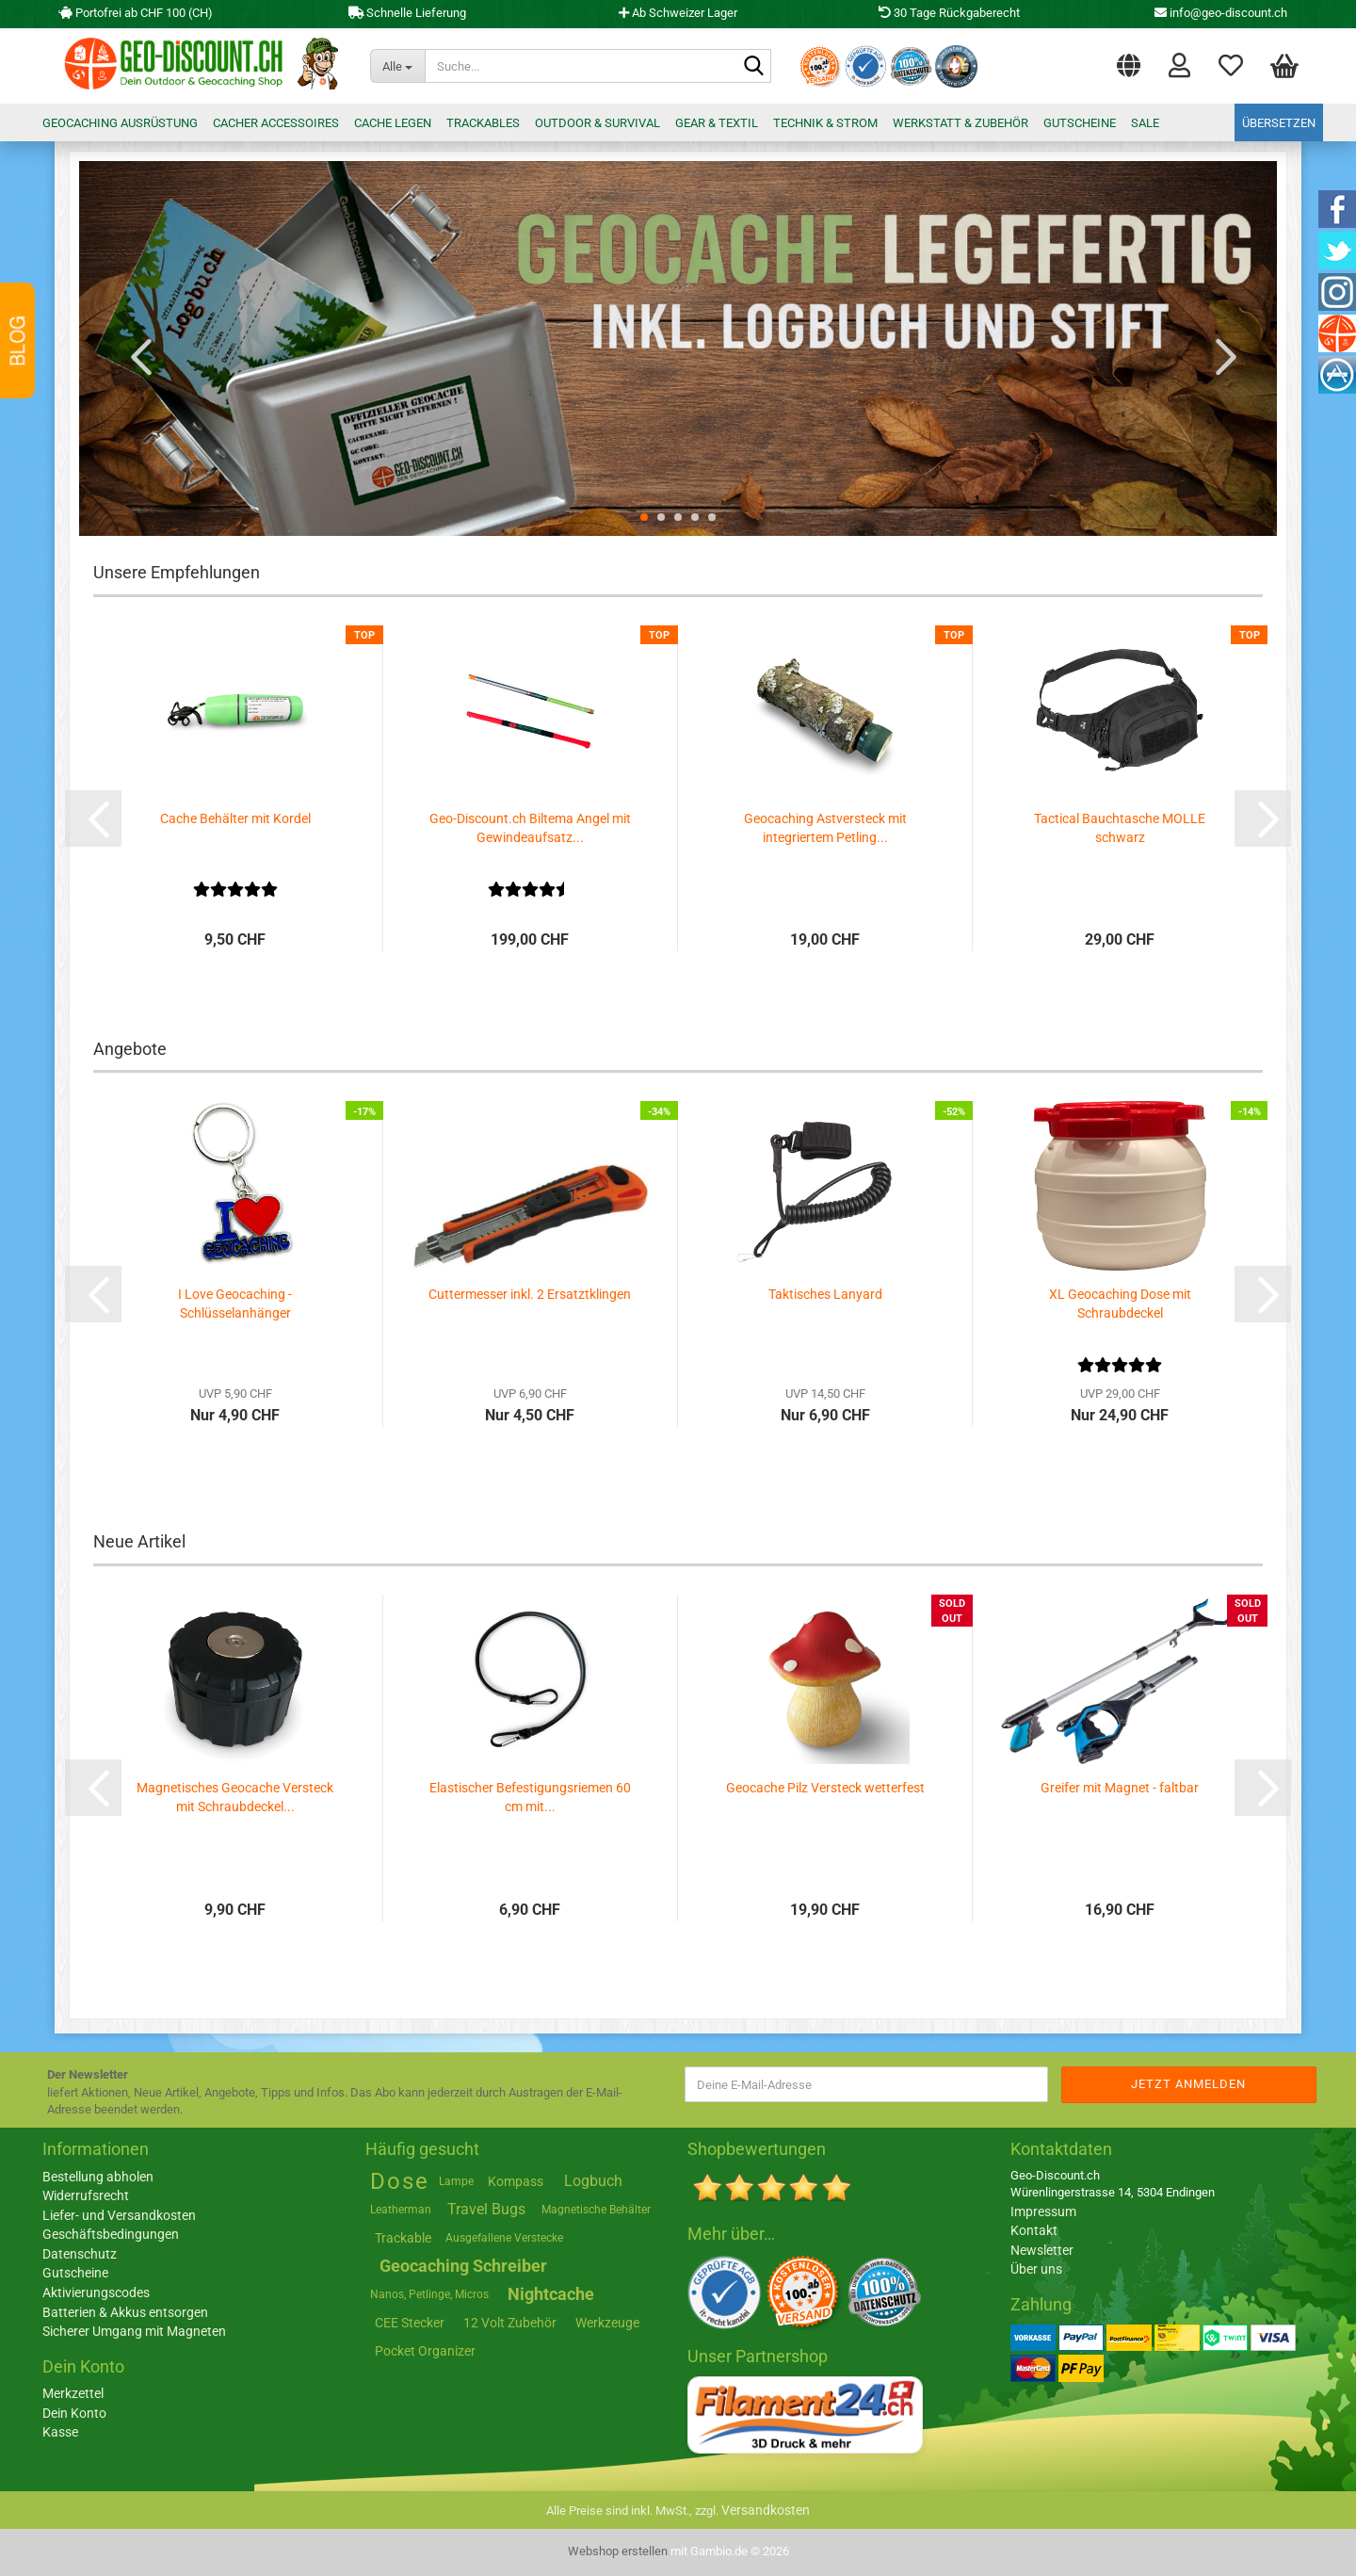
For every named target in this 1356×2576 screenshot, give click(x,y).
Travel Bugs (486, 2209)
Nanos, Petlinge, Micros (429, 2294)
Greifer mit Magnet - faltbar (1120, 1787)
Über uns (1036, 2268)
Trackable (403, 2237)
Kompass (515, 2181)
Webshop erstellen (618, 2551)
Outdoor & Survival (597, 123)
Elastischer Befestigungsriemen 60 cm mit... (530, 1797)
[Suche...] (397, 66)
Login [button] (1179, 64)
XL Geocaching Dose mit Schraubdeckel (1120, 1303)
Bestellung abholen (97, 2176)
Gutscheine (1079, 123)
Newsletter (1042, 2250)
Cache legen (392, 123)
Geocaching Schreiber (463, 2266)
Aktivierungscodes (96, 2292)
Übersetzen (1279, 123)
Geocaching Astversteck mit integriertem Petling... (825, 828)
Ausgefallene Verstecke (504, 2237)
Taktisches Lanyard (825, 1294)
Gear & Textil (716, 123)
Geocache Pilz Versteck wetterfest (825, 1787)
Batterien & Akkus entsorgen (125, 2312)
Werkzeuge (607, 2322)
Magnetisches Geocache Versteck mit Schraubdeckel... (235, 1797)
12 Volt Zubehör (510, 2322)
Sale (1145, 123)
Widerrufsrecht (85, 2195)
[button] (1128, 61)
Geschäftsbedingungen (110, 2234)
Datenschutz (79, 2253)
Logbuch (593, 2181)
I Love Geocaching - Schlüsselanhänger (235, 1303)
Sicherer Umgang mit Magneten (134, 2331)
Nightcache (551, 2294)
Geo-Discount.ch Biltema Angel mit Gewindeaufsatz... (530, 828)
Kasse (60, 2431)
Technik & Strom (825, 123)
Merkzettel (1231, 64)
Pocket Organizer (425, 2350)
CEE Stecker (409, 2322)
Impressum (1043, 2211)
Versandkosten (765, 2510)
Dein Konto (74, 2413)
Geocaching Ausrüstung (120, 123)
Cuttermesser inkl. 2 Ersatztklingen (529, 1294)
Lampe (456, 2181)
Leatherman (400, 2209)
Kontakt (1033, 2230)
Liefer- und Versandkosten (119, 2215)
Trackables (483, 123)
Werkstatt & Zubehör (960, 123)
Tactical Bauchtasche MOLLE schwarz (1119, 828)
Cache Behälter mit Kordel (235, 818)
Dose (399, 2181)
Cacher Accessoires (276, 123)
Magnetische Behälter (596, 2209)
